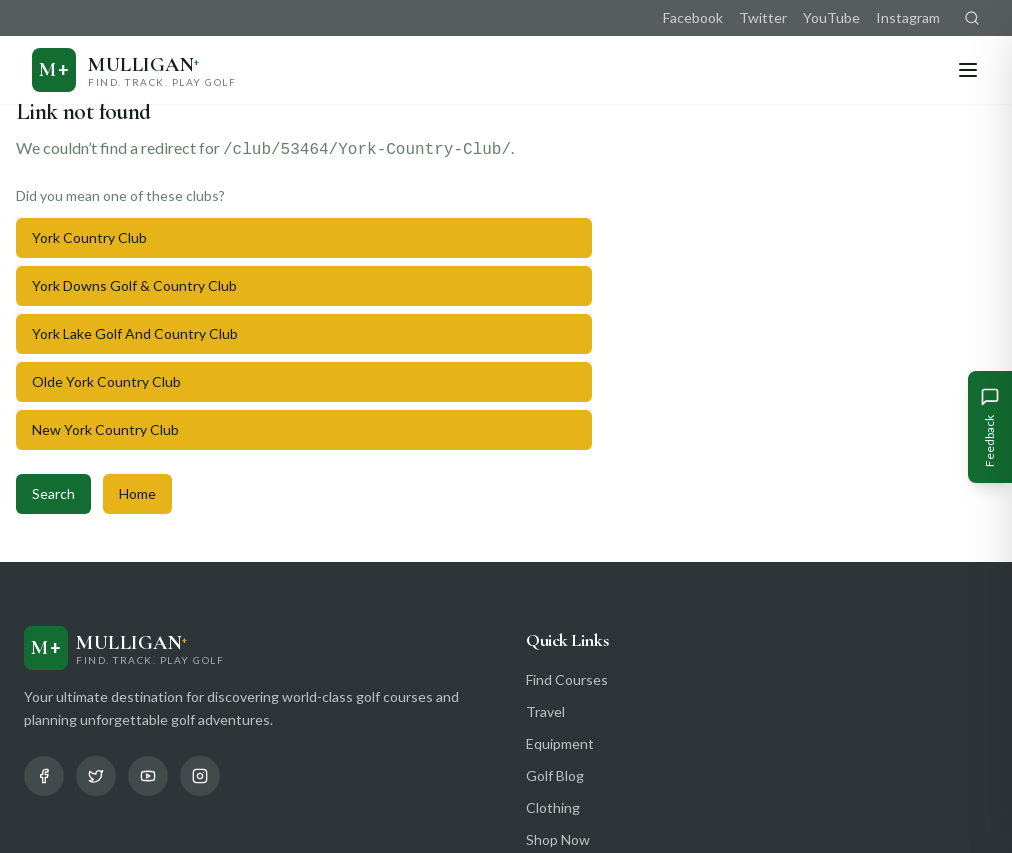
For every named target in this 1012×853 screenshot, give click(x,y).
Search (53, 493)
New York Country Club (105, 429)
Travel (545, 711)
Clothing (553, 807)
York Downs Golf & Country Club (134, 285)
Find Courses (567, 679)
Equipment (560, 743)
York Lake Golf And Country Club (135, 333)
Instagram (908, 17)
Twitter (763, 17)
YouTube (831, 17)
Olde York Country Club (106, 381)
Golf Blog (555, 775)
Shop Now (558, 839)
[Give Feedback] (990, 427)
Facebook (693, 17)
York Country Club (89, 237)
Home (137, 493)
